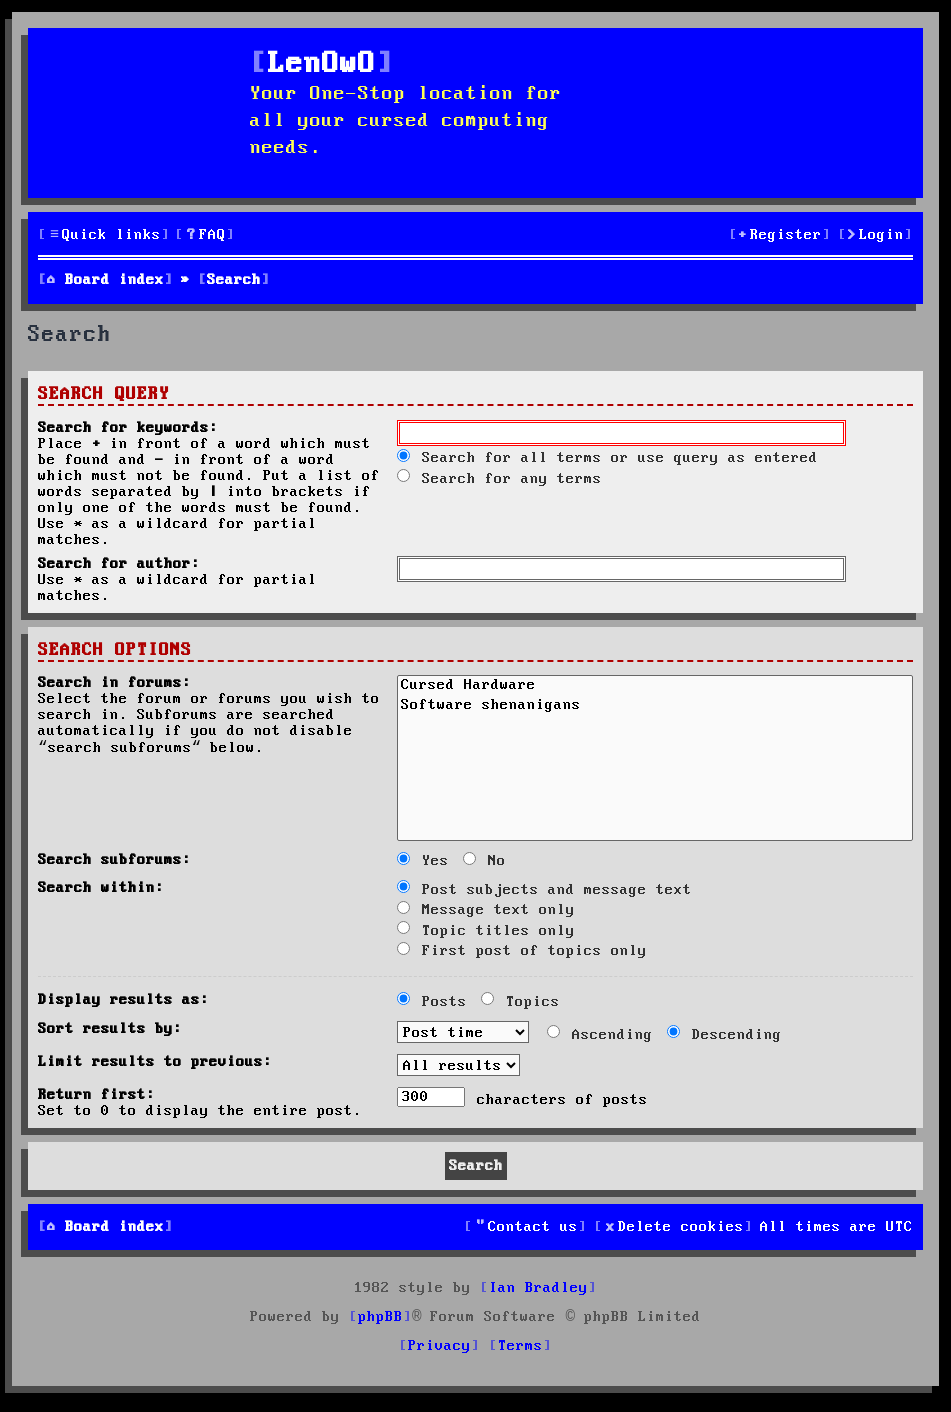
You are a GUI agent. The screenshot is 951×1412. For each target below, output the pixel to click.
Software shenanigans (655, 707)
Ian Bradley (538, 1288)
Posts (432, 1002)
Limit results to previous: (155, 1062)
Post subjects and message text (544, 890)
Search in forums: (114, 683)
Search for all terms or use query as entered (607, 458)
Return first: (96, 1095)
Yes (423, 861)
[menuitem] (205, 235)
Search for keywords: (128, 428)
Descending (724, 1035)
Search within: (101, 888)
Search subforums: (114, 860)
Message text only (486, 910)
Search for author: (119, 564)
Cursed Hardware (655, 687)
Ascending (600, 1035)
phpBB (380, 1317)
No (484, 861)
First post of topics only (522, 951)
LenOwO (322, 64)
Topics (520, 1002)
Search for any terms (499, 479)
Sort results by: (110, 1029)
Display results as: (123, 1000)
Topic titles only (486, 931)
